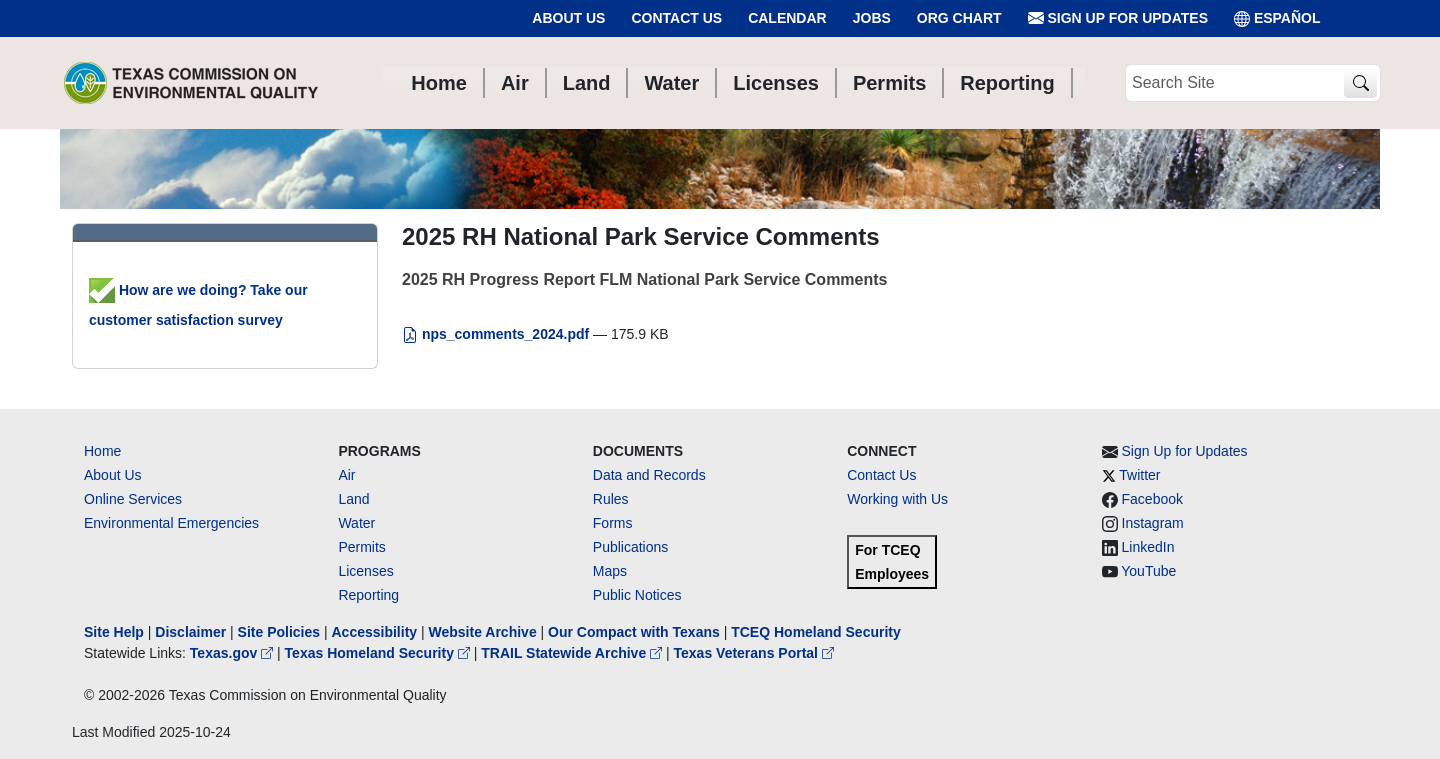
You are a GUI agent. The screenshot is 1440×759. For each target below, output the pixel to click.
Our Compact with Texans (634, 632)
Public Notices (637, 595)
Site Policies (279, 632)
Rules (611, 499)
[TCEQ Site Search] (1360, 83)
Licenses (365, 571)
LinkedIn (1148, 547)
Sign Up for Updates (1118, 18)
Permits (361, 547)
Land (353, 499)
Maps (610, 571)
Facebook (1152, 499)
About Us (568, 18)
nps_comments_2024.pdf (497, 334)
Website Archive (483, 632)
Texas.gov (233, 653)
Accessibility (376, 632)
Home (102, 451)
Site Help (114, 632)
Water (356, 523)
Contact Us (676, 18)
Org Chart (959, 18)
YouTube (1148, 571)
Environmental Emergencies (171, 523)
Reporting (368, 595)
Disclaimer (190, 632)
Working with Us (897, 499)
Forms (613, 523)
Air (346, 475)
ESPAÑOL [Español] (1277, 18)
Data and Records (649, 475)
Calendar (787, 18)
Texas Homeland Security (379, 653)
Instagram (1153, 523)
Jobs (872, 18)
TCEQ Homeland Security (816, 632)
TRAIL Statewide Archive (573, 653)
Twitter (1139, 475)
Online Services (133, 499)
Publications (631, 547)
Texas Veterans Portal (754, 653)
